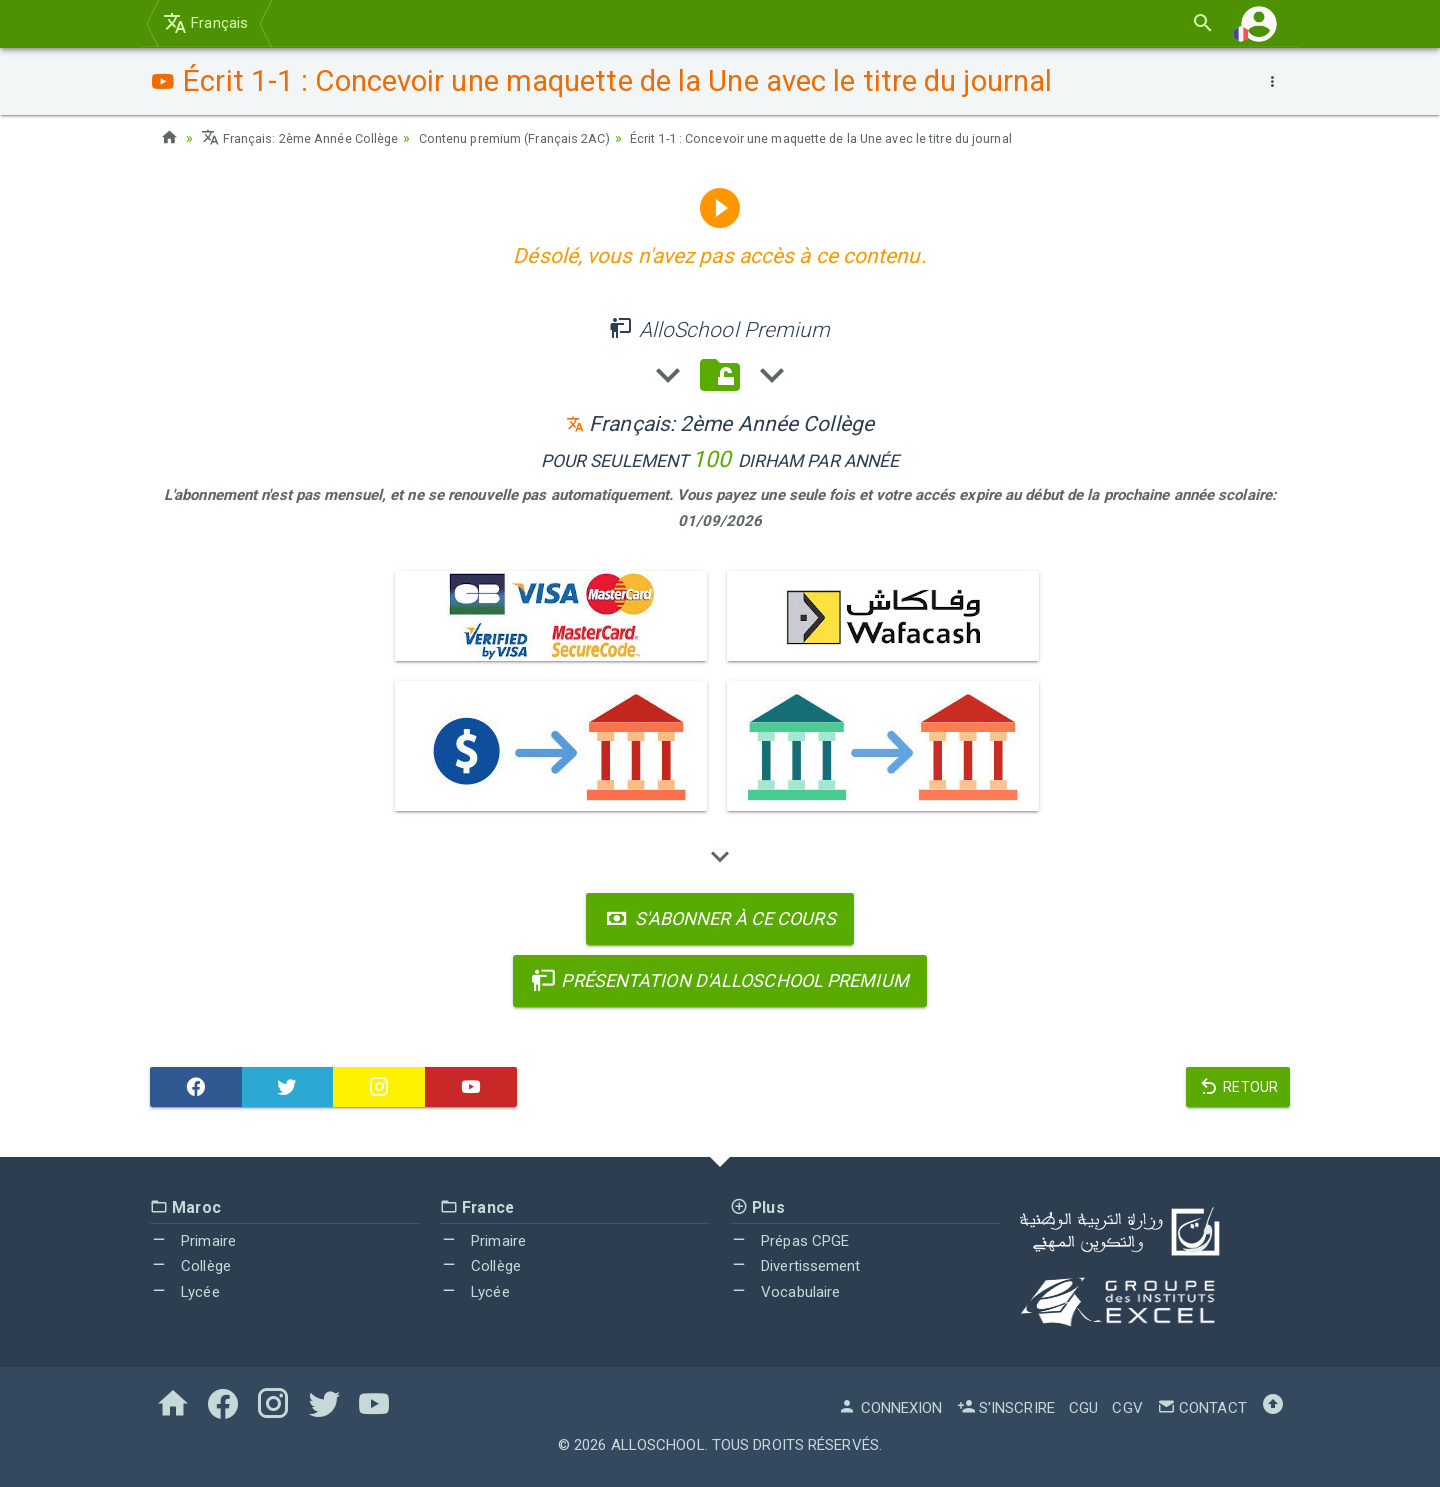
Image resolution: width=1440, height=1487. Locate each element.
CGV (1127, 1408)
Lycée (185, 1292)
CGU (1083, 1408)
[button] (1259, 23)
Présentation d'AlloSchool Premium (720, 980)
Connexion (890, 1408)
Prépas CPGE (789, 1241)
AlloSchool (658, 1445)
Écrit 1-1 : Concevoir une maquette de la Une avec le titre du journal (884, 138)
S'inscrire (1006, 1408)
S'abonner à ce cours (719, 918)
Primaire (193, 1241)
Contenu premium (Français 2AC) (544, 138)
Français (205, 23)
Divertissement (795, 1266)
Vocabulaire (785, 1292)
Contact (1202, 1408)
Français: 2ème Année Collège (308, 138)
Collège (190, 1266)
